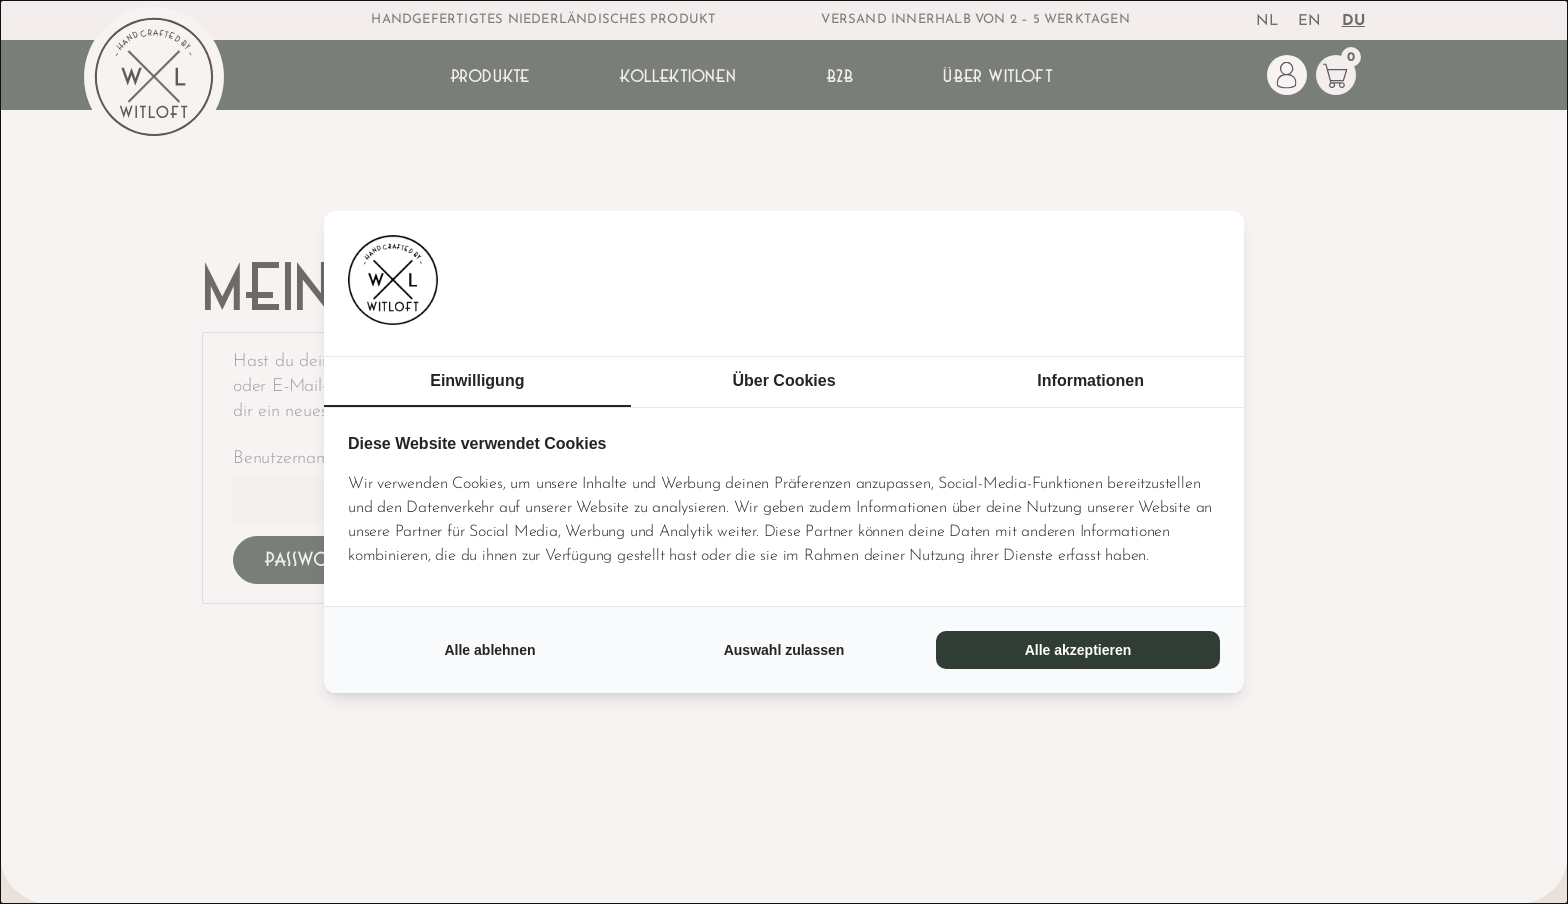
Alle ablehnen (489, 650)
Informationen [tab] (1090, 380)
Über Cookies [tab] (783, 380)
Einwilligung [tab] (477, 380)
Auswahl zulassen (784, 650)
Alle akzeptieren (1078, 650)
